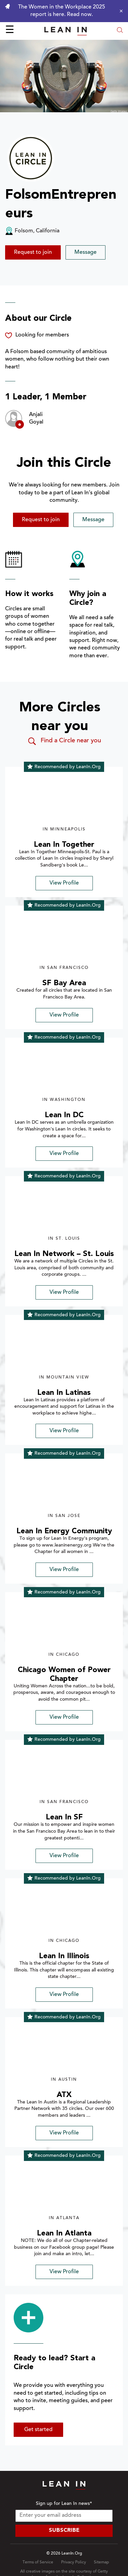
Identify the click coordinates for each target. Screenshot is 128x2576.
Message (85, 252)
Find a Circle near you (64, 741)
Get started (38, 2429)
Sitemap (101, 2562)
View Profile (64, 883)
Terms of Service (38, 2562)
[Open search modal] (120, 30)
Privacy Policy (73, 2562)
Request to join (33, 252)
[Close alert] (119, 11)
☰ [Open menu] (9, 31)
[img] (64, 800)
